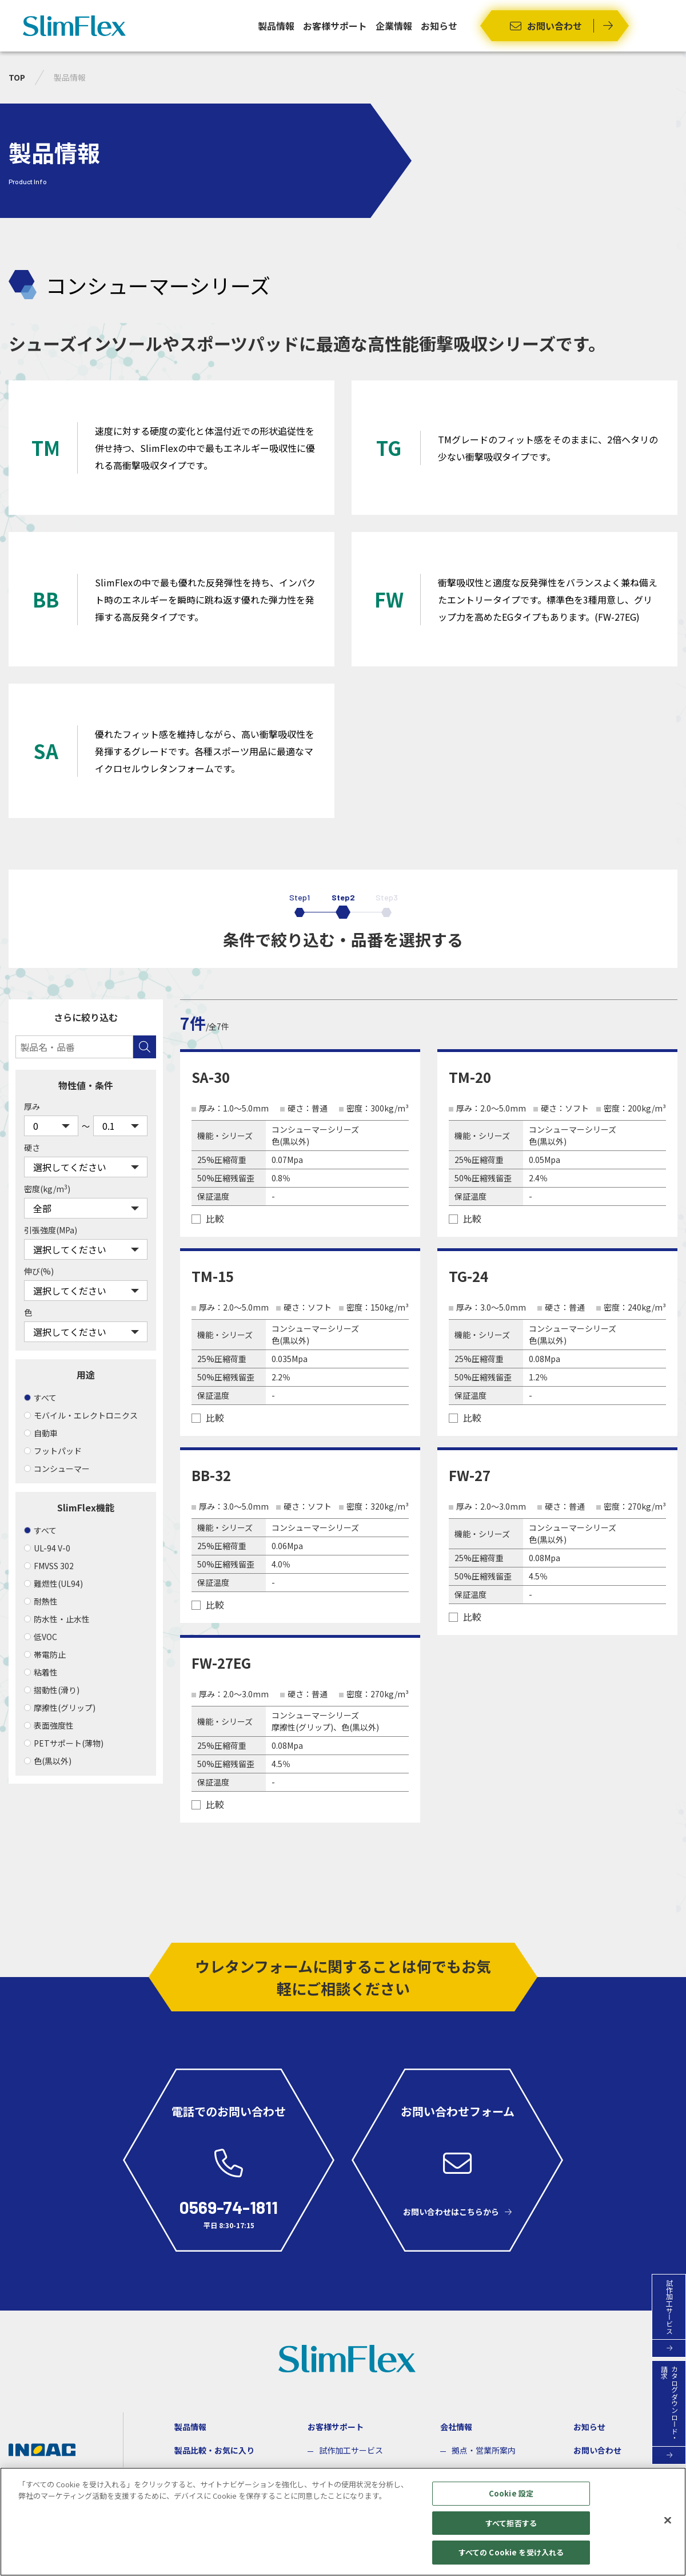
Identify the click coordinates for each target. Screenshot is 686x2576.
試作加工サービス (351, 2450)
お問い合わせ (597, 2450)
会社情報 (456, 2426)
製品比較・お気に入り (214, 2450)
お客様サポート (335, 26)
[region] (343, 2521)
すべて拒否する (511, 2523)
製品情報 (276, 26)
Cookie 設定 (511, 2493)
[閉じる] (667, 2520)
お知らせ (439, 26)
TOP (17, 77)
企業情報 (394, 26)
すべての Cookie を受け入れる (511, 2552)
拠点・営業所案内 (484, 2450)
